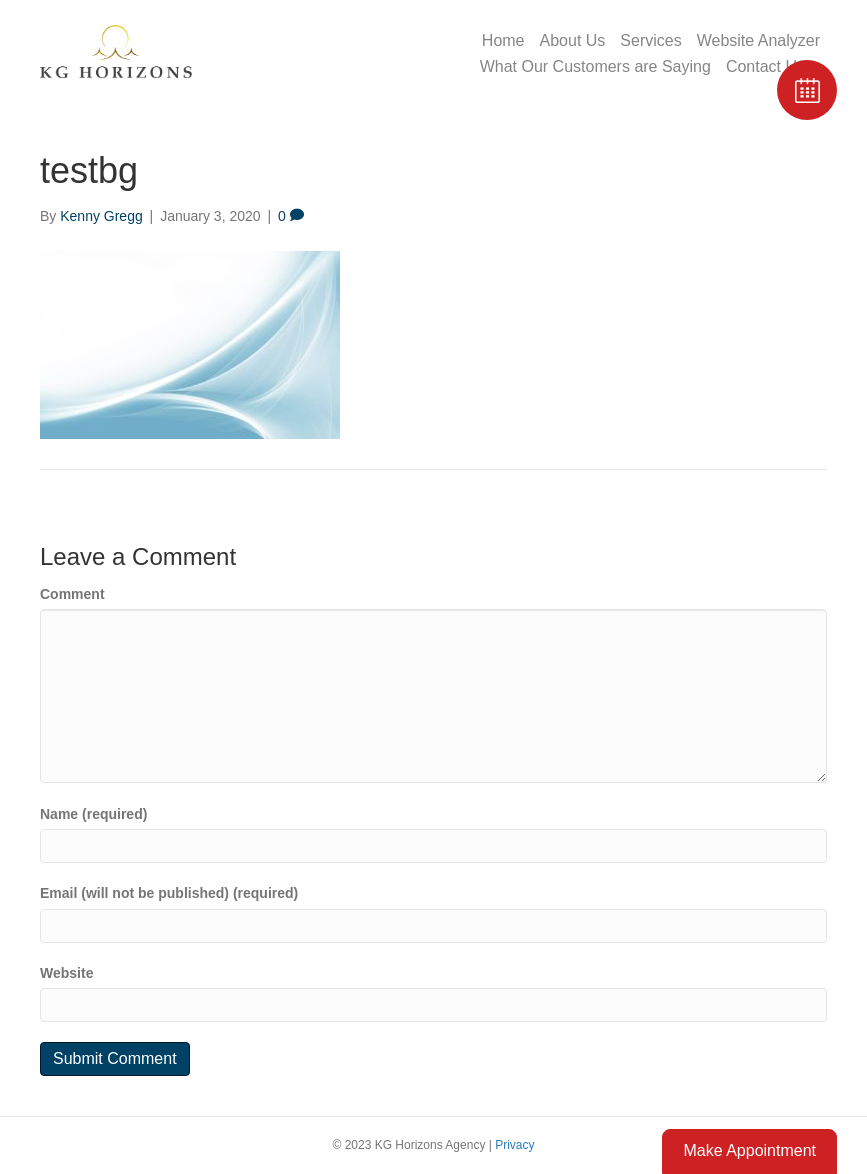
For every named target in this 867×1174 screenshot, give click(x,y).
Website (66, 973)
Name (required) (93, 814)
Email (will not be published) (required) (169, 893)
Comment (72, 594)
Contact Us (765, 66)
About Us (573, 40)
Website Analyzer (758, 40)
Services (650, 40)
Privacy (514, 1145)
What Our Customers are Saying (595, 66)
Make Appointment (749, 1150)
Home (503, 40)
